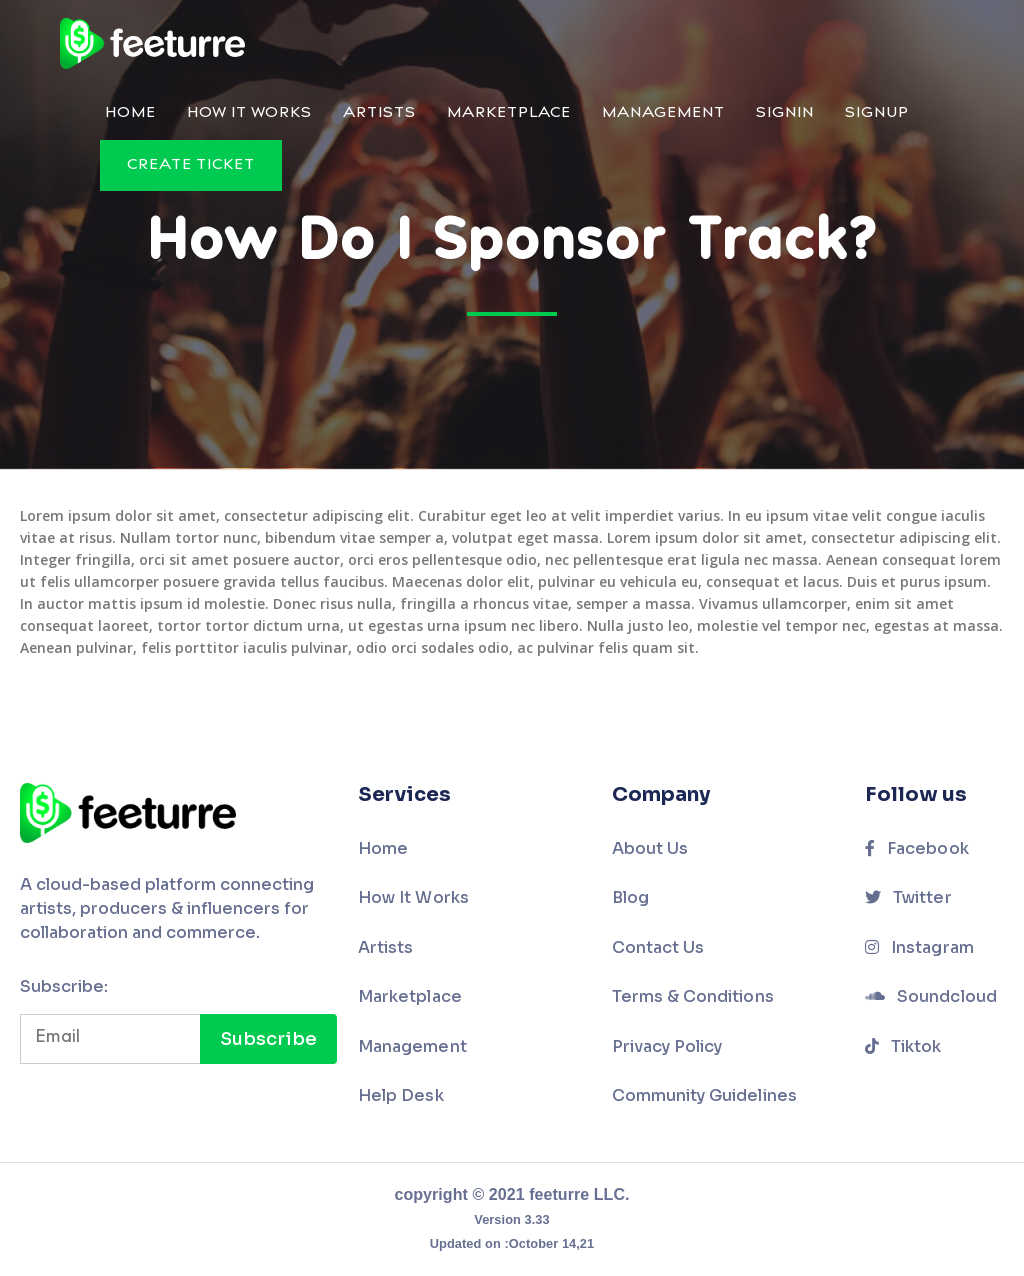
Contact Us (658, 947)
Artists (379, 113)
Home (130, 113)
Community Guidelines (704, 1095)
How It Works (249, 113)
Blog (630, 897)
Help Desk (401, 1095)
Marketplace (509, 113)
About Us (650, 848)
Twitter (908, 897)
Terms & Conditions (693, 996)
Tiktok (903, 1046)
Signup (877, 113)
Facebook (917, 848)
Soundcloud (931, 996)
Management (663, 113)
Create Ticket (191, 165)
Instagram (919, 947)
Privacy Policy (667, 1046)
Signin (785, 113)
